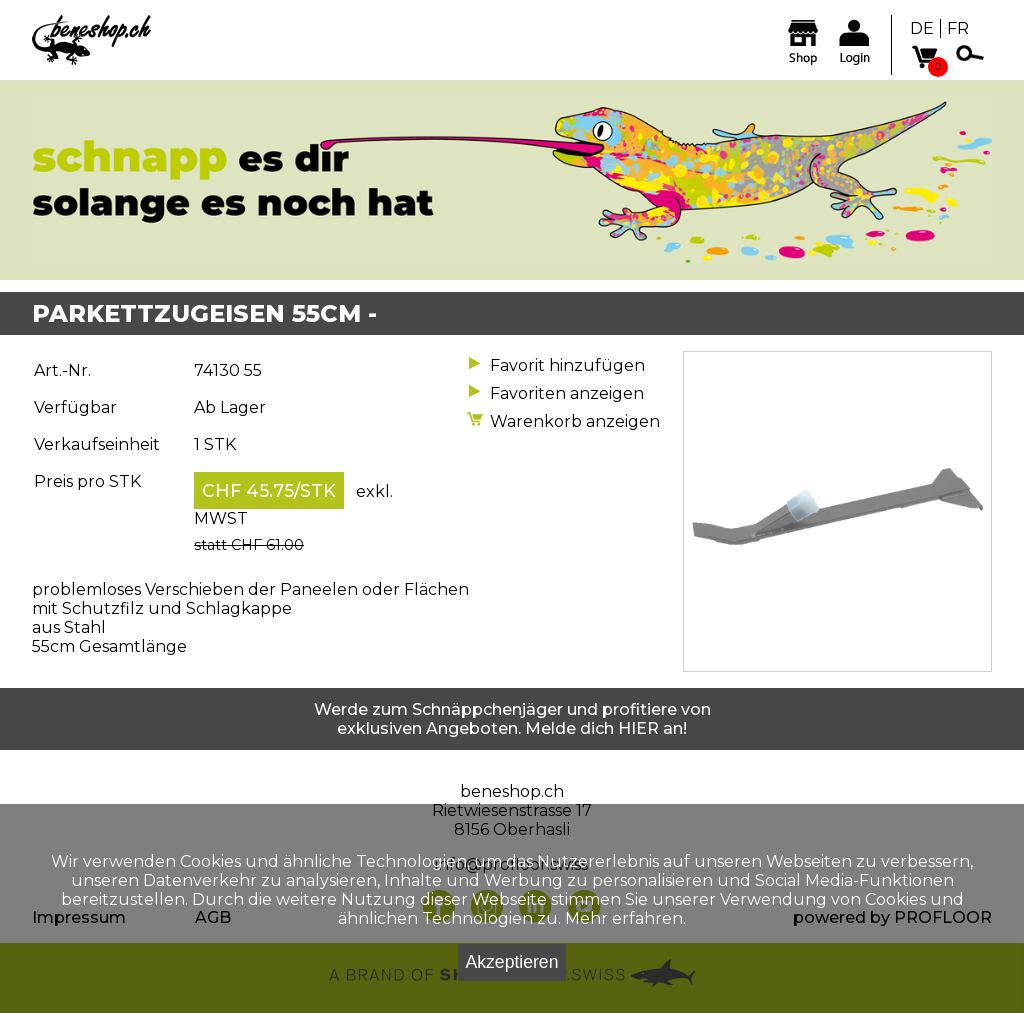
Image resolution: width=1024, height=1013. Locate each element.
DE (922, 28)
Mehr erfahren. (625, 918)
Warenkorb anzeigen (575, 421)
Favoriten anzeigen (567, 393)
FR (958, 28)
